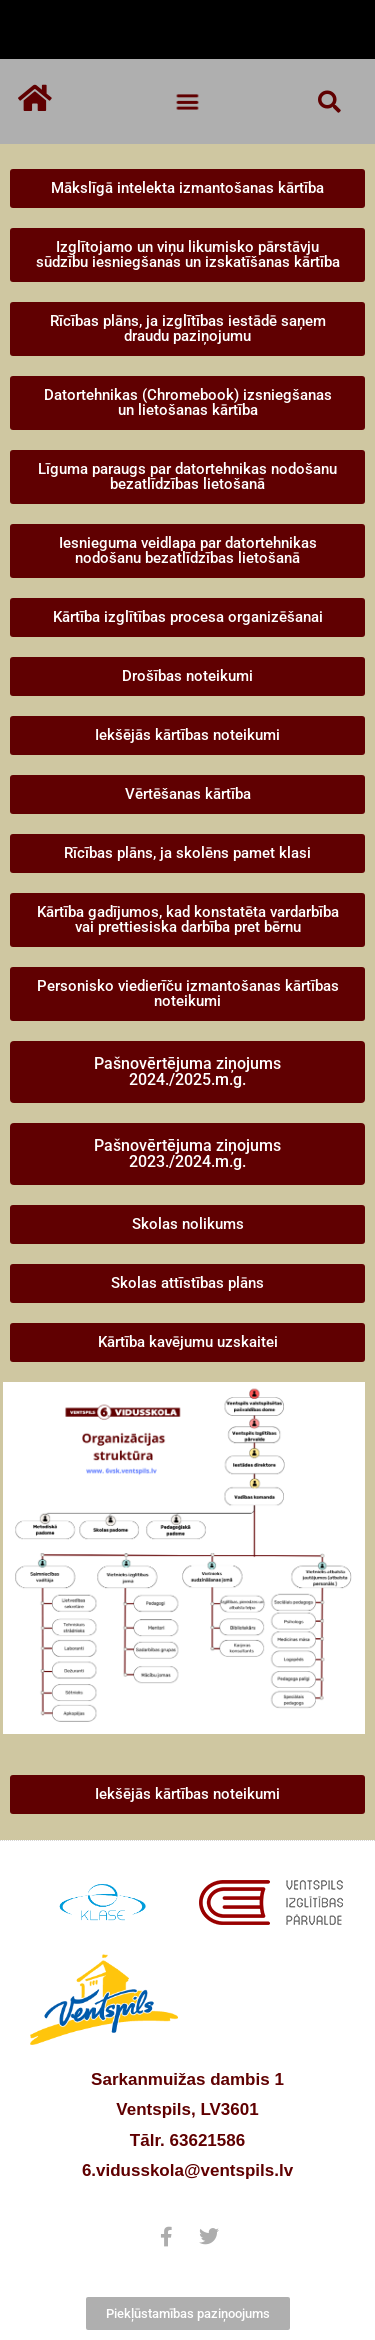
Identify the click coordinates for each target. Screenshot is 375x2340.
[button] (187, 102)
